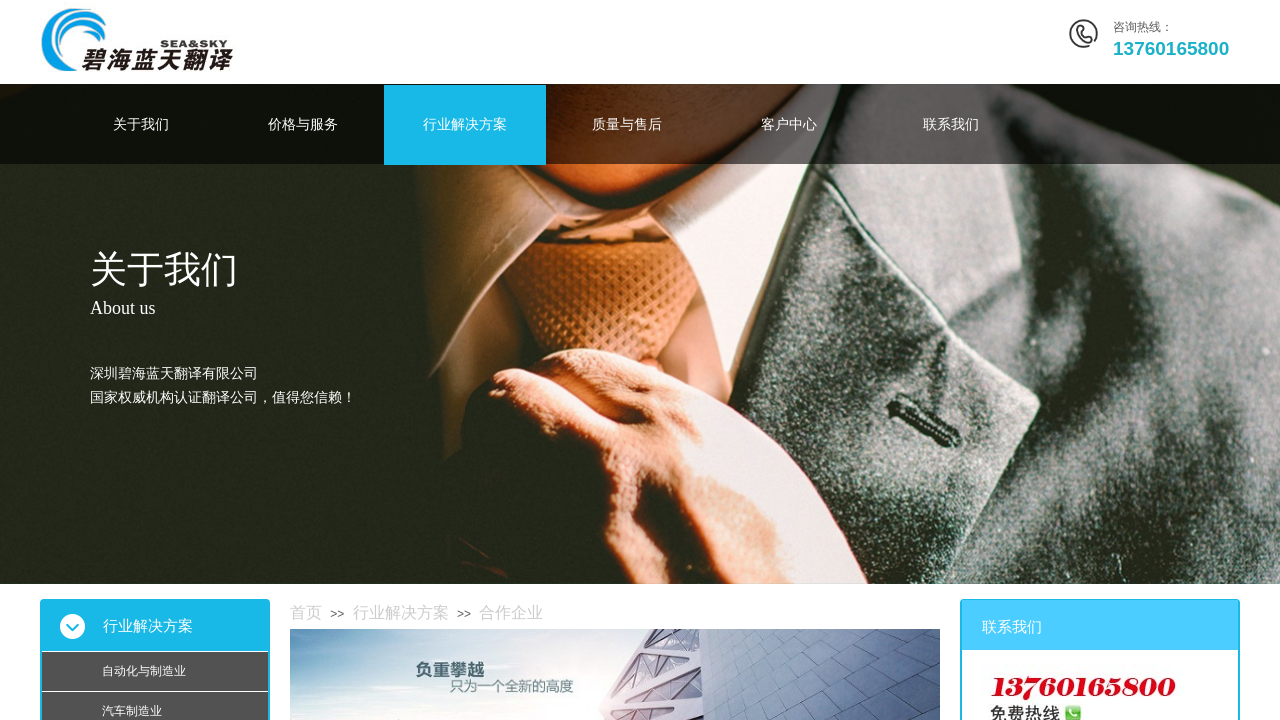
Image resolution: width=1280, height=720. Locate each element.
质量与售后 (627, 124)
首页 (306, 612)
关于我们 (141, 124)
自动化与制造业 (144, 671)
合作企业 (511, 612)
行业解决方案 (465, 124)
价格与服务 (303, 124)
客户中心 (789, 124)
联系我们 (951, 124)
